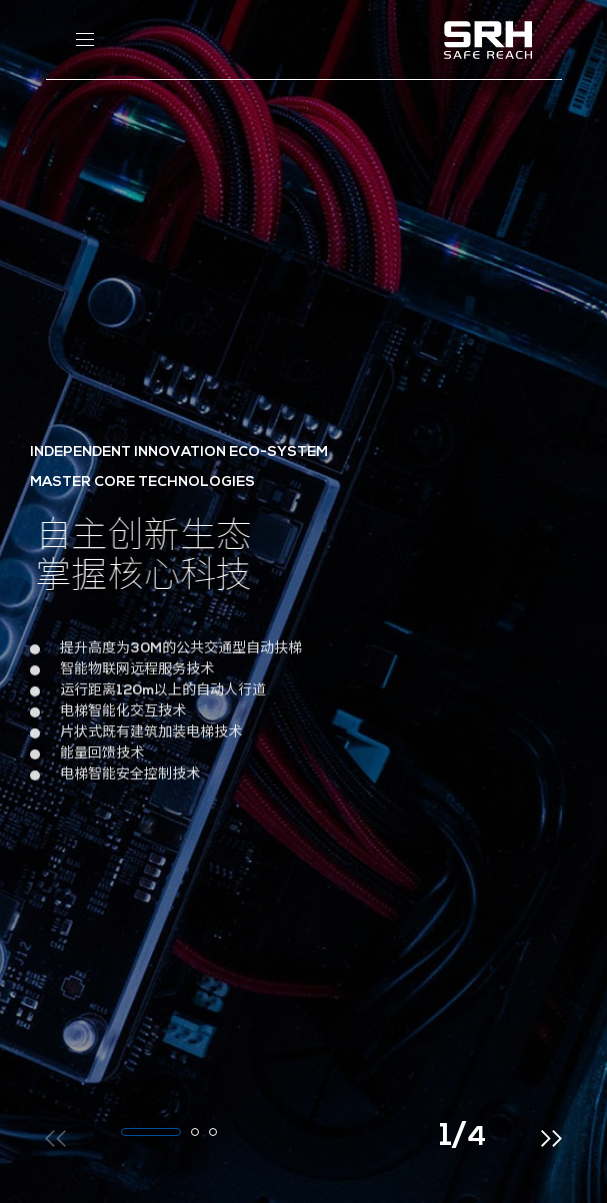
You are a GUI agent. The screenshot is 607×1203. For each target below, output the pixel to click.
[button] (151, 1132)
